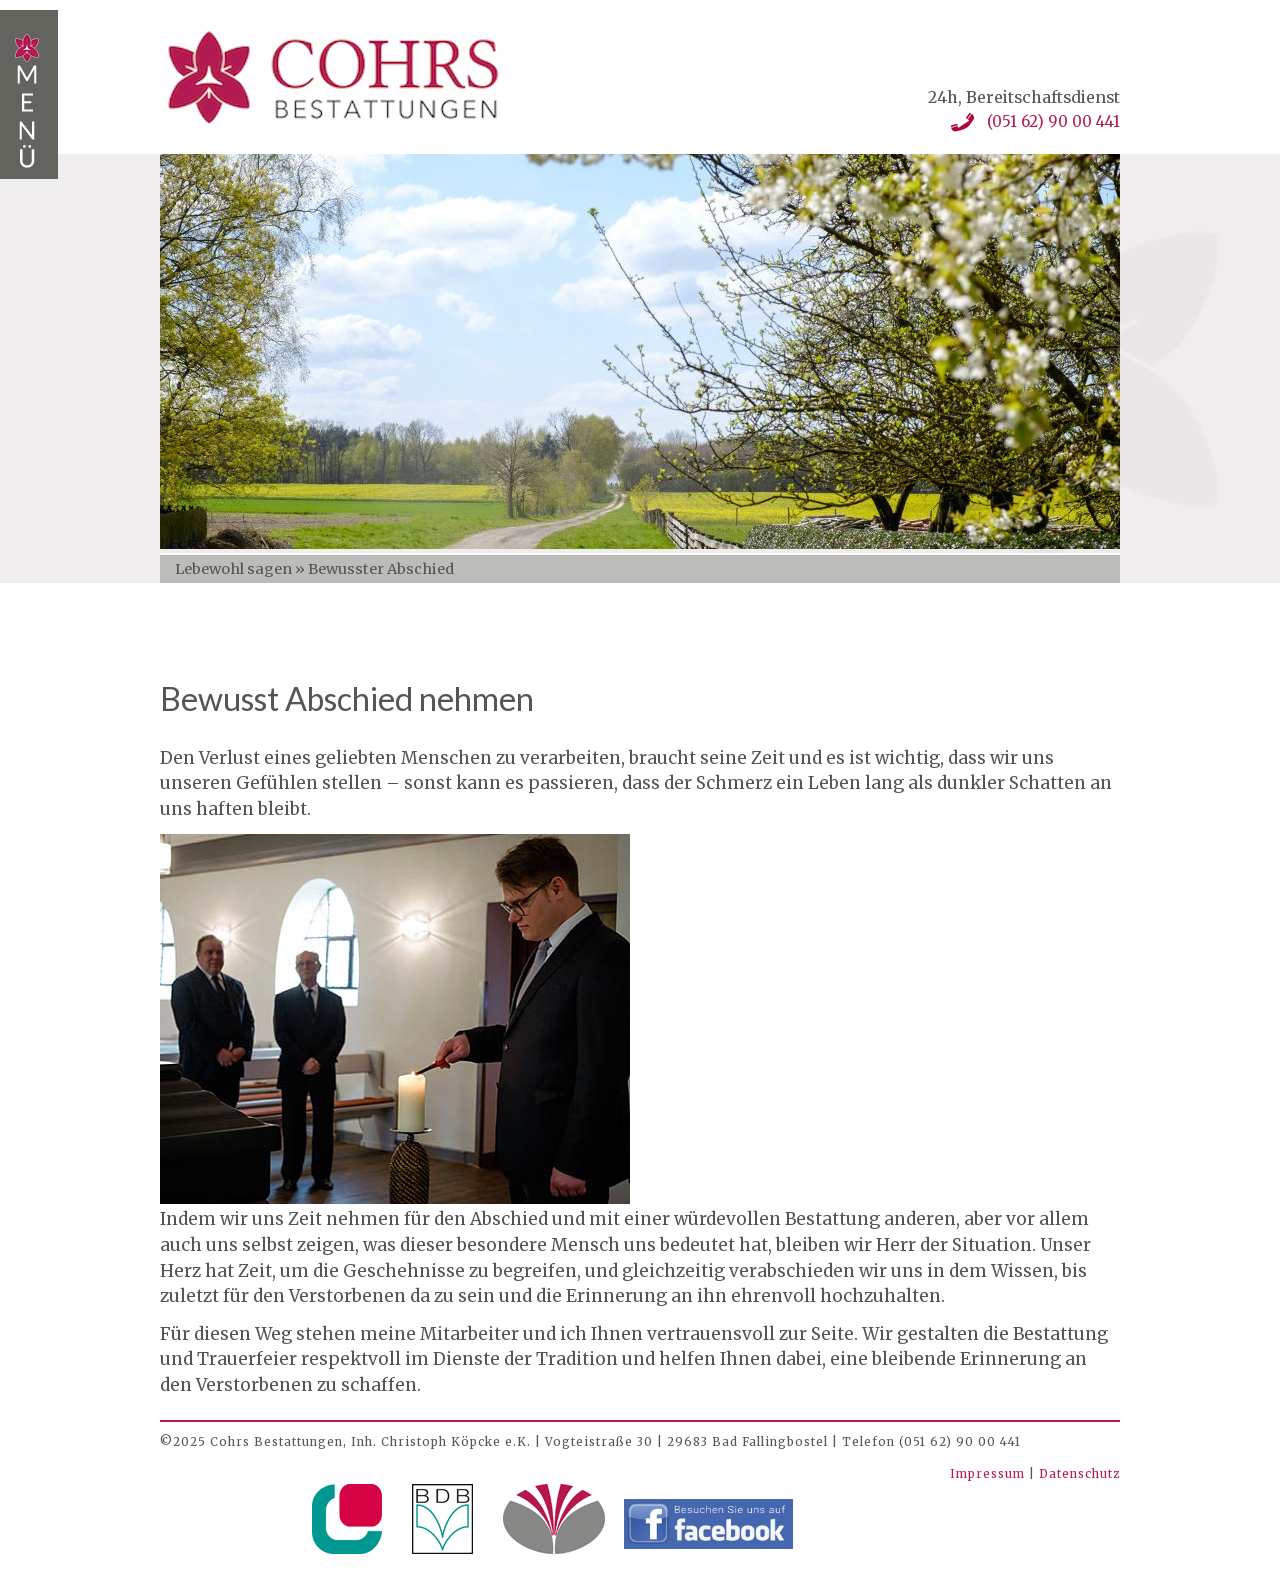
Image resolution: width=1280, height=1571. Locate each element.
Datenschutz (1079, 1474)
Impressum (989, 1474)
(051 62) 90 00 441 (1053, 121)
